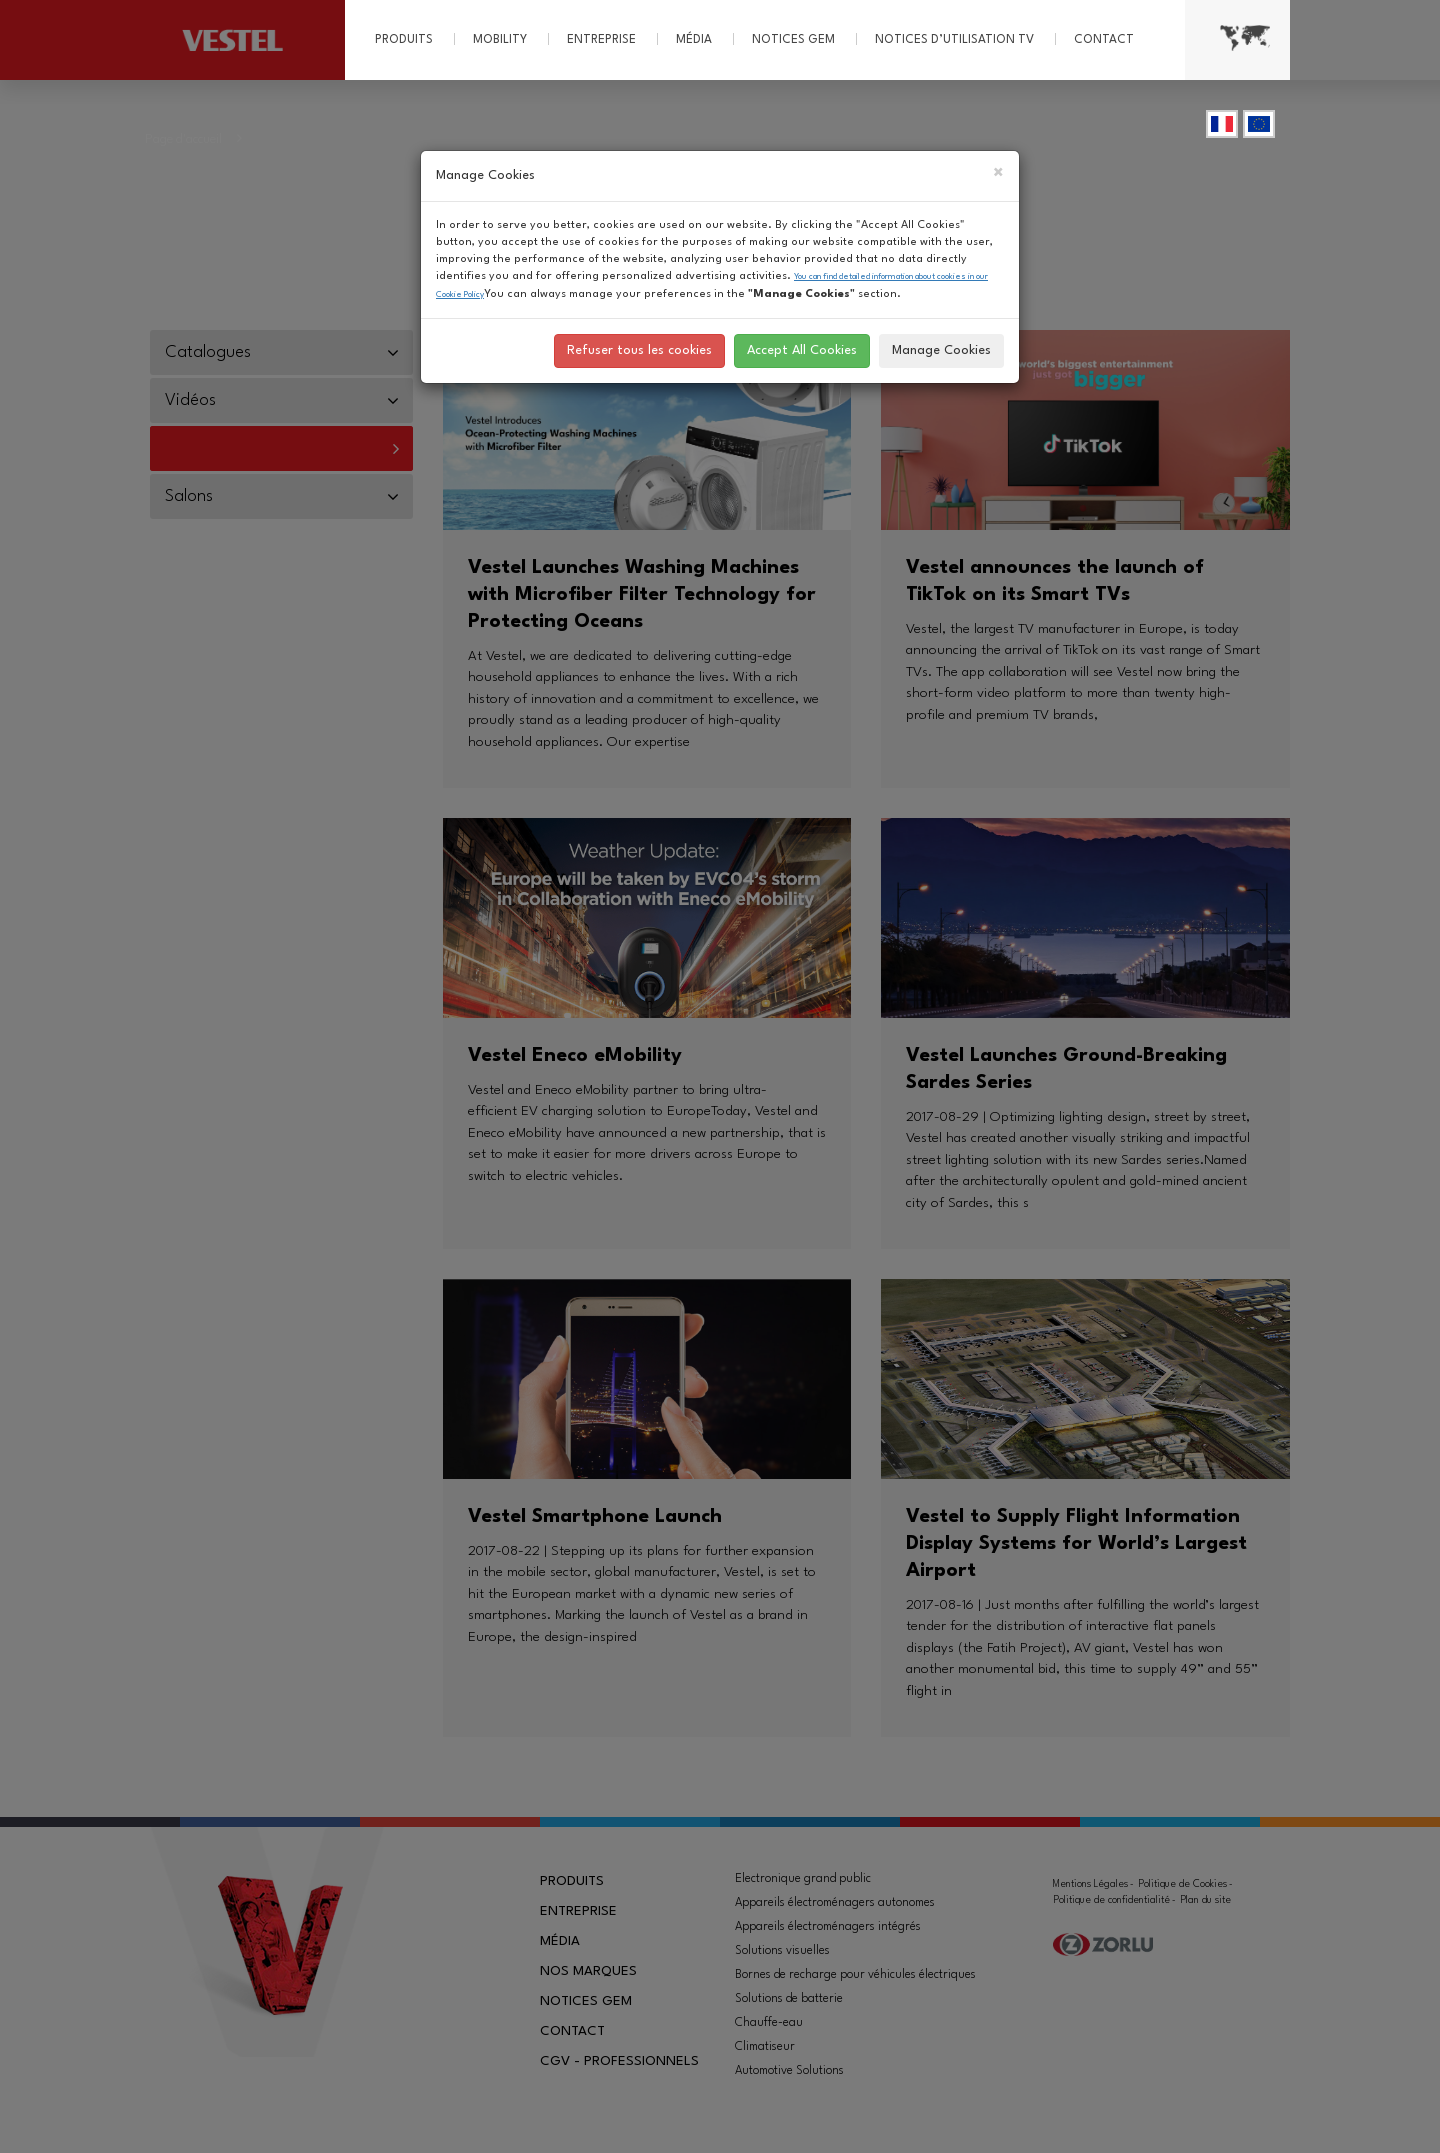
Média (694, 40)
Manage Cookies (941, 350)
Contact (1104, 40)
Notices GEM (793, 40)
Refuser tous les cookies (639, 350)
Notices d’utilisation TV (954, 40)
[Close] (998, 174)
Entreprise (601, 40)
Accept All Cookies (802, 350)
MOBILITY (500, 40)
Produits (404, 40)
